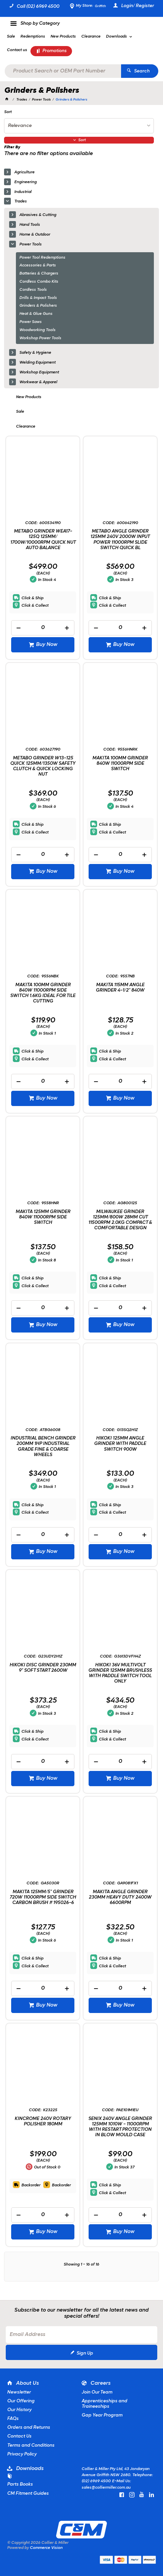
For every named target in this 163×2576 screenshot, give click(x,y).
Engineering (25, 182)
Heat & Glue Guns (35, 314)
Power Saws (30, 322)
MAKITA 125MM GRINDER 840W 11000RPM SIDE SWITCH (43, 1217)
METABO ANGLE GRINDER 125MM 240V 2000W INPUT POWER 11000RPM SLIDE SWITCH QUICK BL (120, 539)
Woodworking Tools (37, 330)
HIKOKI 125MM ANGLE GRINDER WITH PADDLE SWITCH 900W (120, 1444)
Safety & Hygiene (35, 353)
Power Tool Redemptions (42, 258)
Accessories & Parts (37, 265)
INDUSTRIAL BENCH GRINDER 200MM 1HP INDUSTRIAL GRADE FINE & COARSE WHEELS (42, 1446)
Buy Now (46, 644)
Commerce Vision (46, 2548)
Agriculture (24, 172)
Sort (7, 112)
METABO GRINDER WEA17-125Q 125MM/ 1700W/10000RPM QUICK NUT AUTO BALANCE (43, 539)
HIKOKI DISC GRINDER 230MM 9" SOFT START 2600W (42, 1668)
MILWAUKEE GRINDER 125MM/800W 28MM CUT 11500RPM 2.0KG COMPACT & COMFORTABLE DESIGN (120, 1220)
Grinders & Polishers (38, 306)
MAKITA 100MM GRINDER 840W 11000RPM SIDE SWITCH (120, 764)
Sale (20, 412)
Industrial (22, 192)
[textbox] (63, 71)
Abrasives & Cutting (37, 215)
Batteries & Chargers (38, 274)
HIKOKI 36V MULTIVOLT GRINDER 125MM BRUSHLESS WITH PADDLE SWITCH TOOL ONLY (120, 1673)
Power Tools (30, 244)
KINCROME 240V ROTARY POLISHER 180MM (43, 2121)
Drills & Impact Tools (38, 298)
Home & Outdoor (34, 235)
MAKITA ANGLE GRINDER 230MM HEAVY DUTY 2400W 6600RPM (120, 1897)
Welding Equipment (37, 363)
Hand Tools (29, 225)
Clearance (25, 427)
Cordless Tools (33, 290)
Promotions (54, 50)
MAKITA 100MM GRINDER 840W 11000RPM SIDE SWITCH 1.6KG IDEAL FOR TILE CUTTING (42, 993)
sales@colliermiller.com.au (106, 2488)
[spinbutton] (42, 628)
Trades (20, 201)
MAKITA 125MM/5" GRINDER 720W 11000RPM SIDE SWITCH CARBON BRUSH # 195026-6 (42, 1897)
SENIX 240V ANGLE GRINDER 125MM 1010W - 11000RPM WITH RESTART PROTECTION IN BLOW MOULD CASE (120, 2127)
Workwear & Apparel (38, 382)
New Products (28, 397)
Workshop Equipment (39, 372)
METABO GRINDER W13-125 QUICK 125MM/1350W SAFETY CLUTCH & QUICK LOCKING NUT (42, 766)
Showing (81, 2265)
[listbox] (79, 125)
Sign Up (84, 2353)
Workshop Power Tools (40, 338)
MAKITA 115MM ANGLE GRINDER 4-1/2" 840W (120, 987)
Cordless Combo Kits (38, 282)
